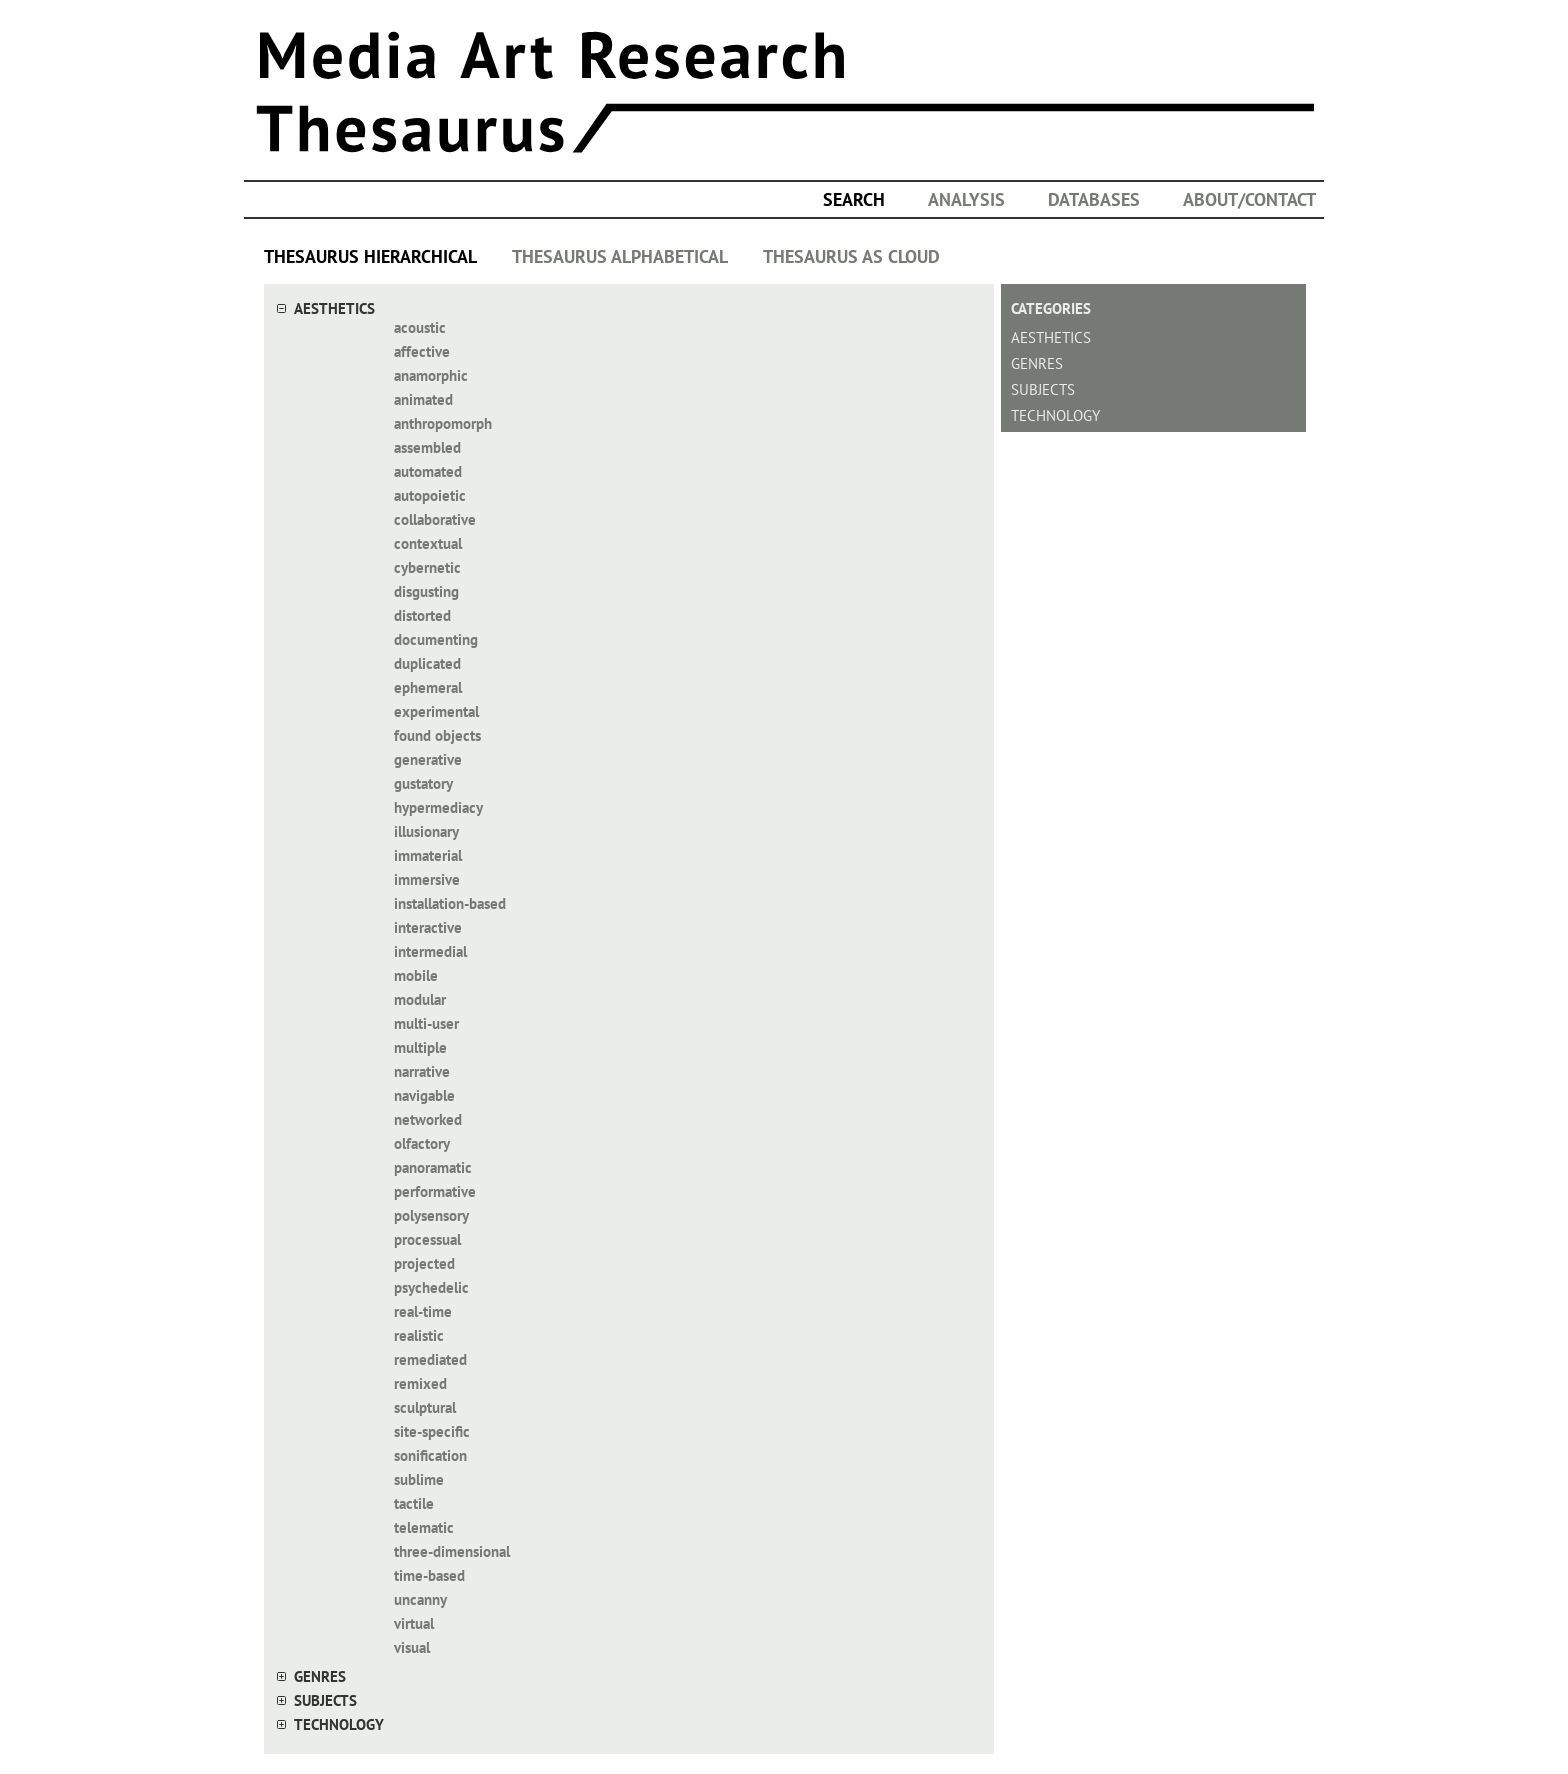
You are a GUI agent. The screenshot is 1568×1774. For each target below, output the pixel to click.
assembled (427, 447)
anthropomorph (443, 423)
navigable (424, 1095)
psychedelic (431, 1287)
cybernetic (427, 567)
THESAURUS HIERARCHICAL (370, 256)
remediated (430, 1359)
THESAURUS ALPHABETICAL (620, 256)
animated (423, 399)
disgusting (426, 591)
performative (435, 1191)
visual (412, 1647)
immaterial (428, 855)
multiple (420, 1047)
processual (427, 1239)
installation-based (450, 903)
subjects (325, 1700)
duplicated (427, 663)
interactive (428, 927)
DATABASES (1094, 199)
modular (420, 999)
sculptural (425, 1407)
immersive (427, 879)
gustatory (423, 783)
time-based (429, 1575)
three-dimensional (452, 1551)
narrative (422, 1071)
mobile (416, 975)
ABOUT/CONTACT (1249, 199)
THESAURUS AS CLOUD (851, 256)
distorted (422, 615)
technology (339, 1724)
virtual (414, 1623)
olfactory (422, 1143)
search (854, 199)
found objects (437, 735)
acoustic (420, 327)
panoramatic (433, 1167)
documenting (436, 639)
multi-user (426, 1023)
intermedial (430, 951)
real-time (423, 1311)
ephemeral (428, 687)
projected (424, 1263)
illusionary (426, 831)
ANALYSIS (966, 199)
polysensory (431, 1215)
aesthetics (334, 308)
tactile (414, 1503)
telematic (424, 1527)
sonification (430, 1455)
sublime (419, 1479)
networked (428, 1119)
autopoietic (430, 495)
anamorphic (431, 375)
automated (428, 471)
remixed (420, 1383)
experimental (436, 711)
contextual (428, 543)
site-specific (432, 1431)
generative (428, 759)
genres (320, 1676)
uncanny (420, 1599)
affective (422, 351)
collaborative (435, 519)
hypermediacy (438, 807)
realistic (419, 1335)
